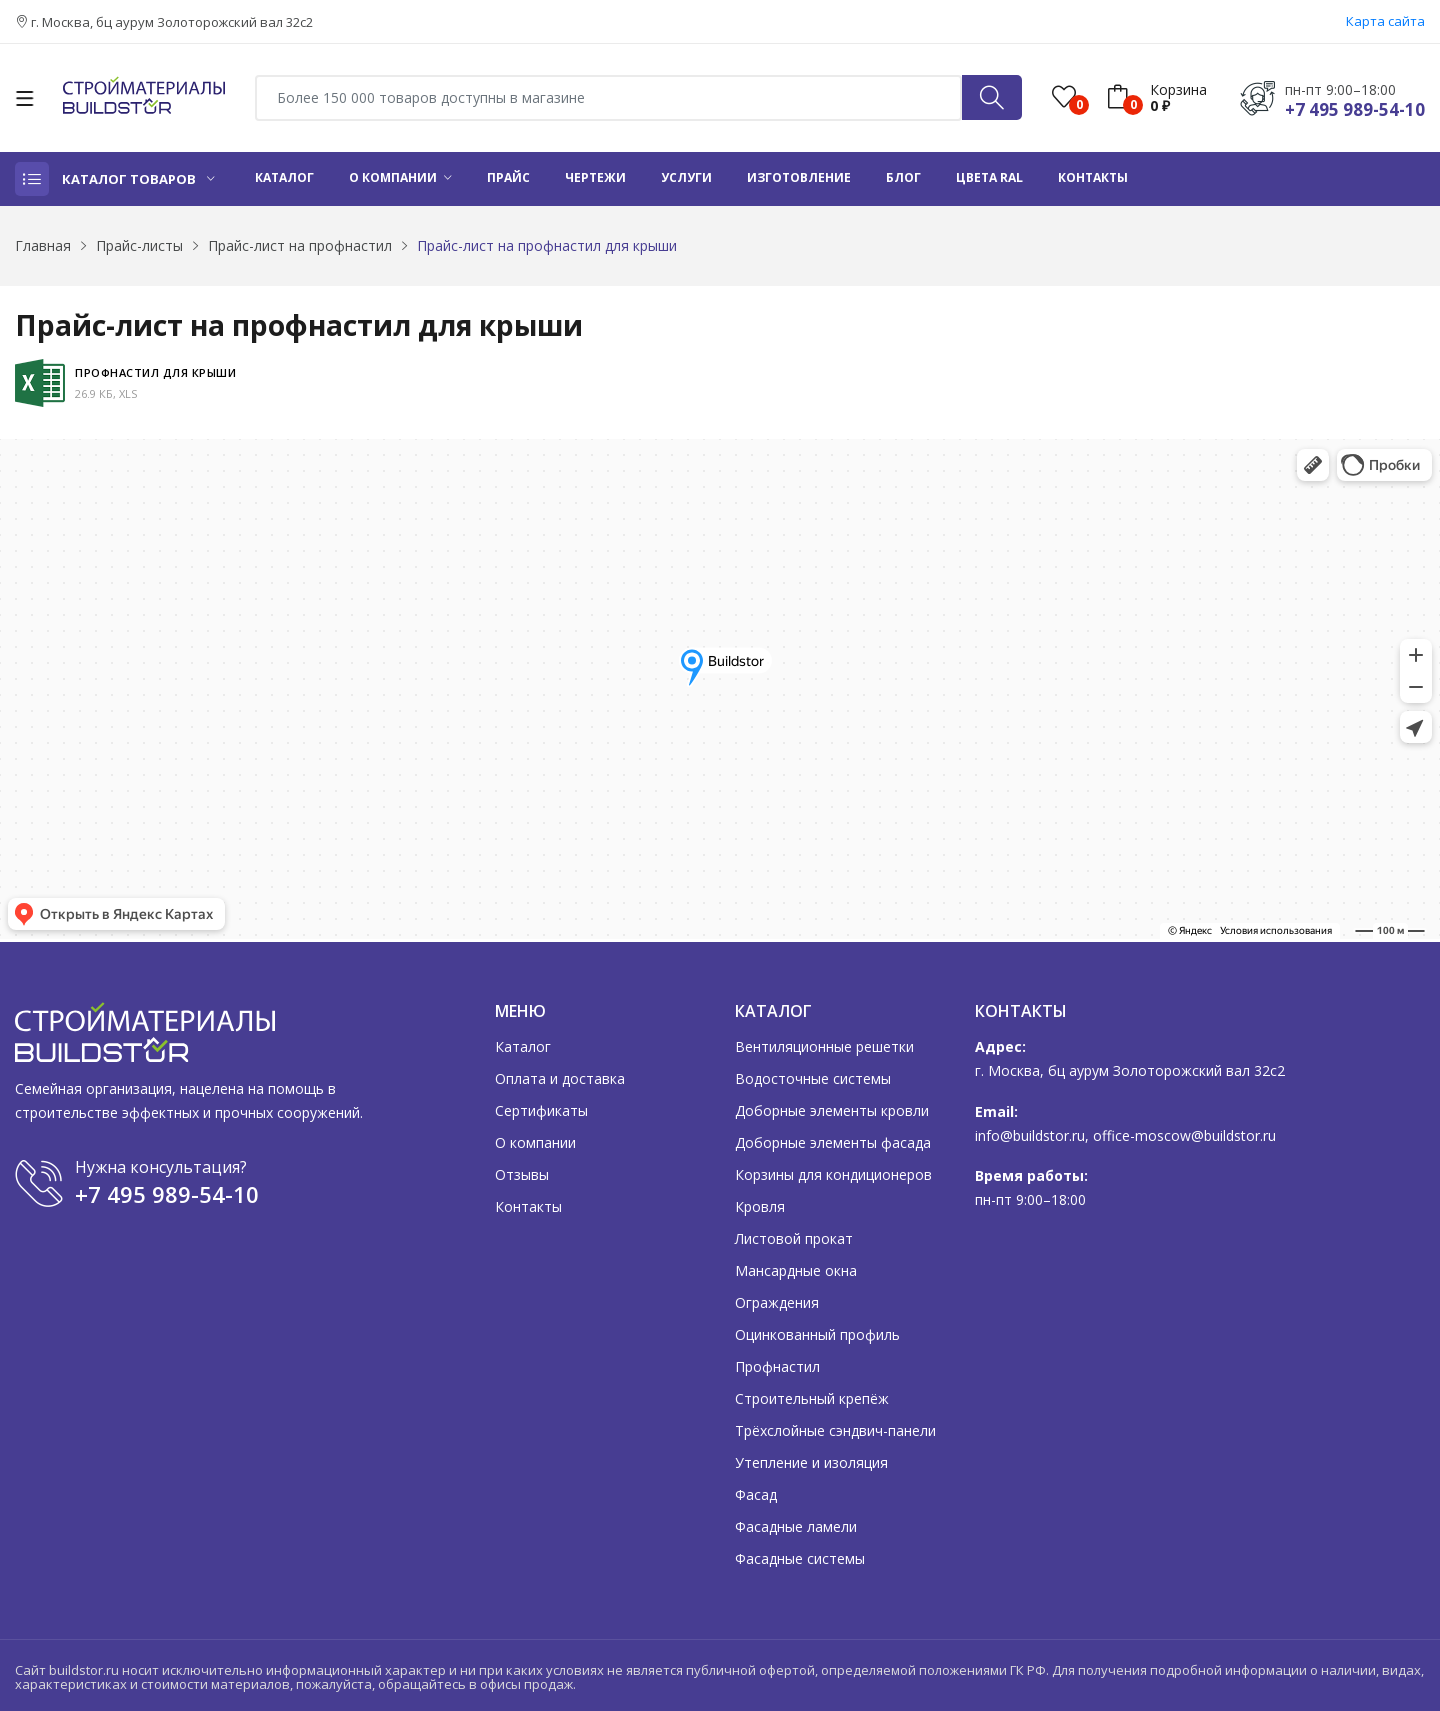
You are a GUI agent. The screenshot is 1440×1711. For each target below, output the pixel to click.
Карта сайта (1385, 21)
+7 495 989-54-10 (1355, 109)
